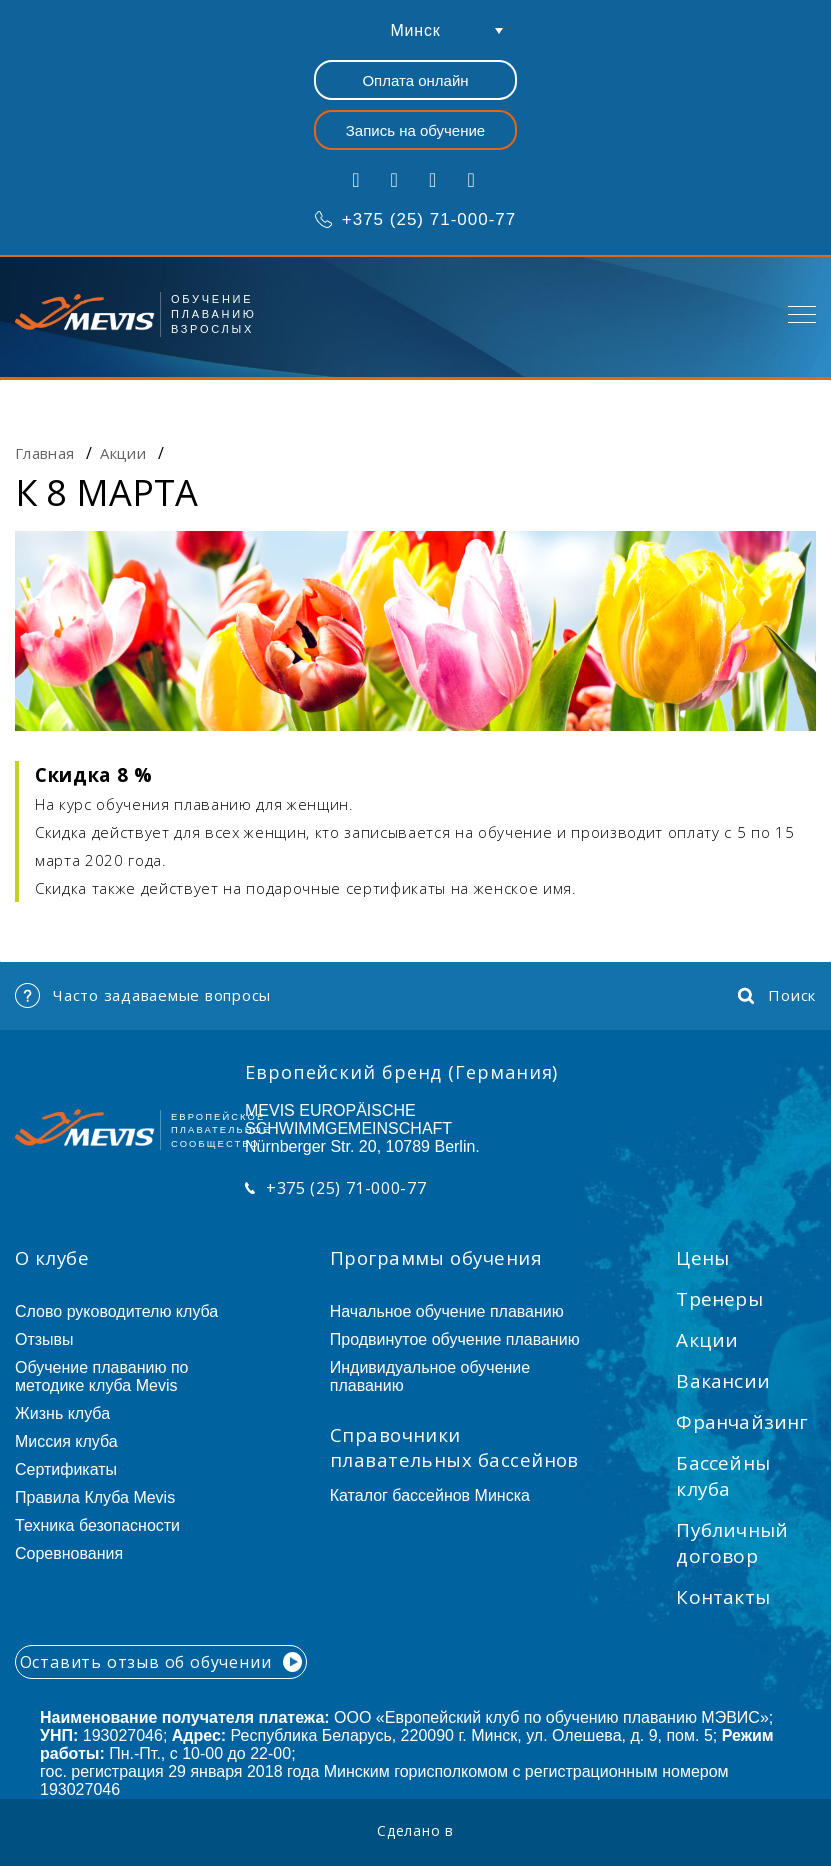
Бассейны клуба (723, 1476)
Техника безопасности (97, 1525)
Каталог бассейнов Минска (430, 1495)
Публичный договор (732, 1543)
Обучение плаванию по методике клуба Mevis (102, 1376)
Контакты (723, 1597)
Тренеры (719, 1299)
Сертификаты (66, 1469)
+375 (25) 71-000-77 (415, 219)
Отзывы (44, 1339)
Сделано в (415, 1830)
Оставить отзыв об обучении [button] (161, 1662)
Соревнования (69, 1553)
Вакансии (723, 1381)
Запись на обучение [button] (415, 130)
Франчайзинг (742, 1422)
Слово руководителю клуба (116, 1311)
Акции (707, 1340)
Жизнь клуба (62, 1413)
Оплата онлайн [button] (415, 80)
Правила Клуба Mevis (95, 1497)
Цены (702, 1258)
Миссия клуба (66, 1441)
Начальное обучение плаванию (456, 1311)
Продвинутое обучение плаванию (455, 1339)
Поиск (777, 995)
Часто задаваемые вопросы (143, 995)
